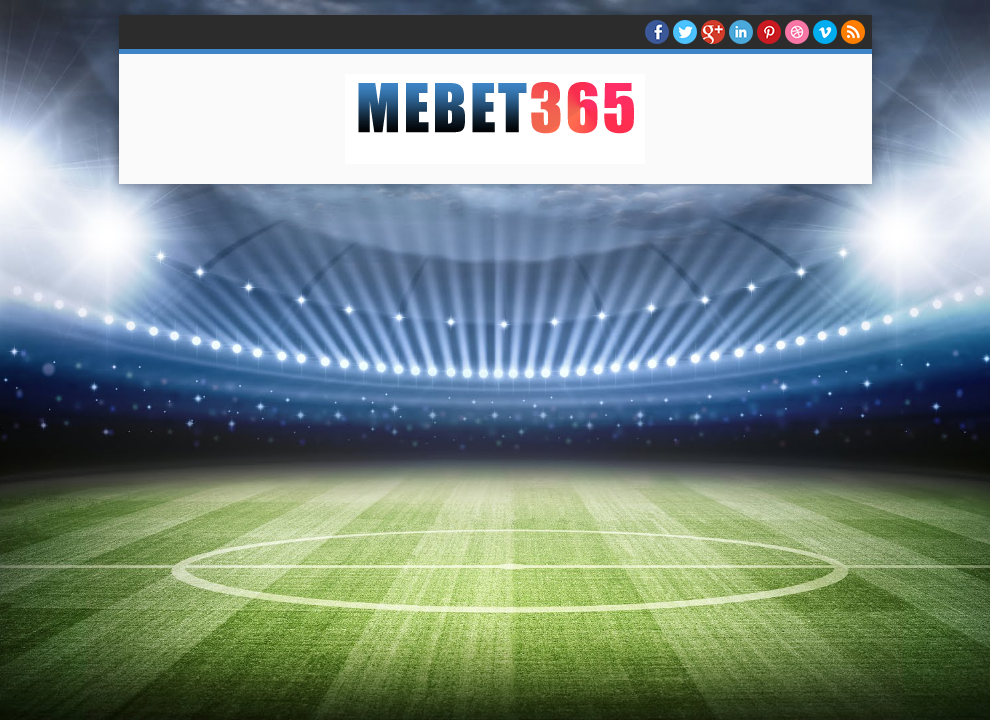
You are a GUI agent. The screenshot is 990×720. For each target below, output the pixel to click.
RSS (853, 32)
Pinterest (769, 32)
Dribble (797, 32)
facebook (657, 32)
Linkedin (741, 32)
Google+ (713, 32)
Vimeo (825, 32)
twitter (685, 32)
